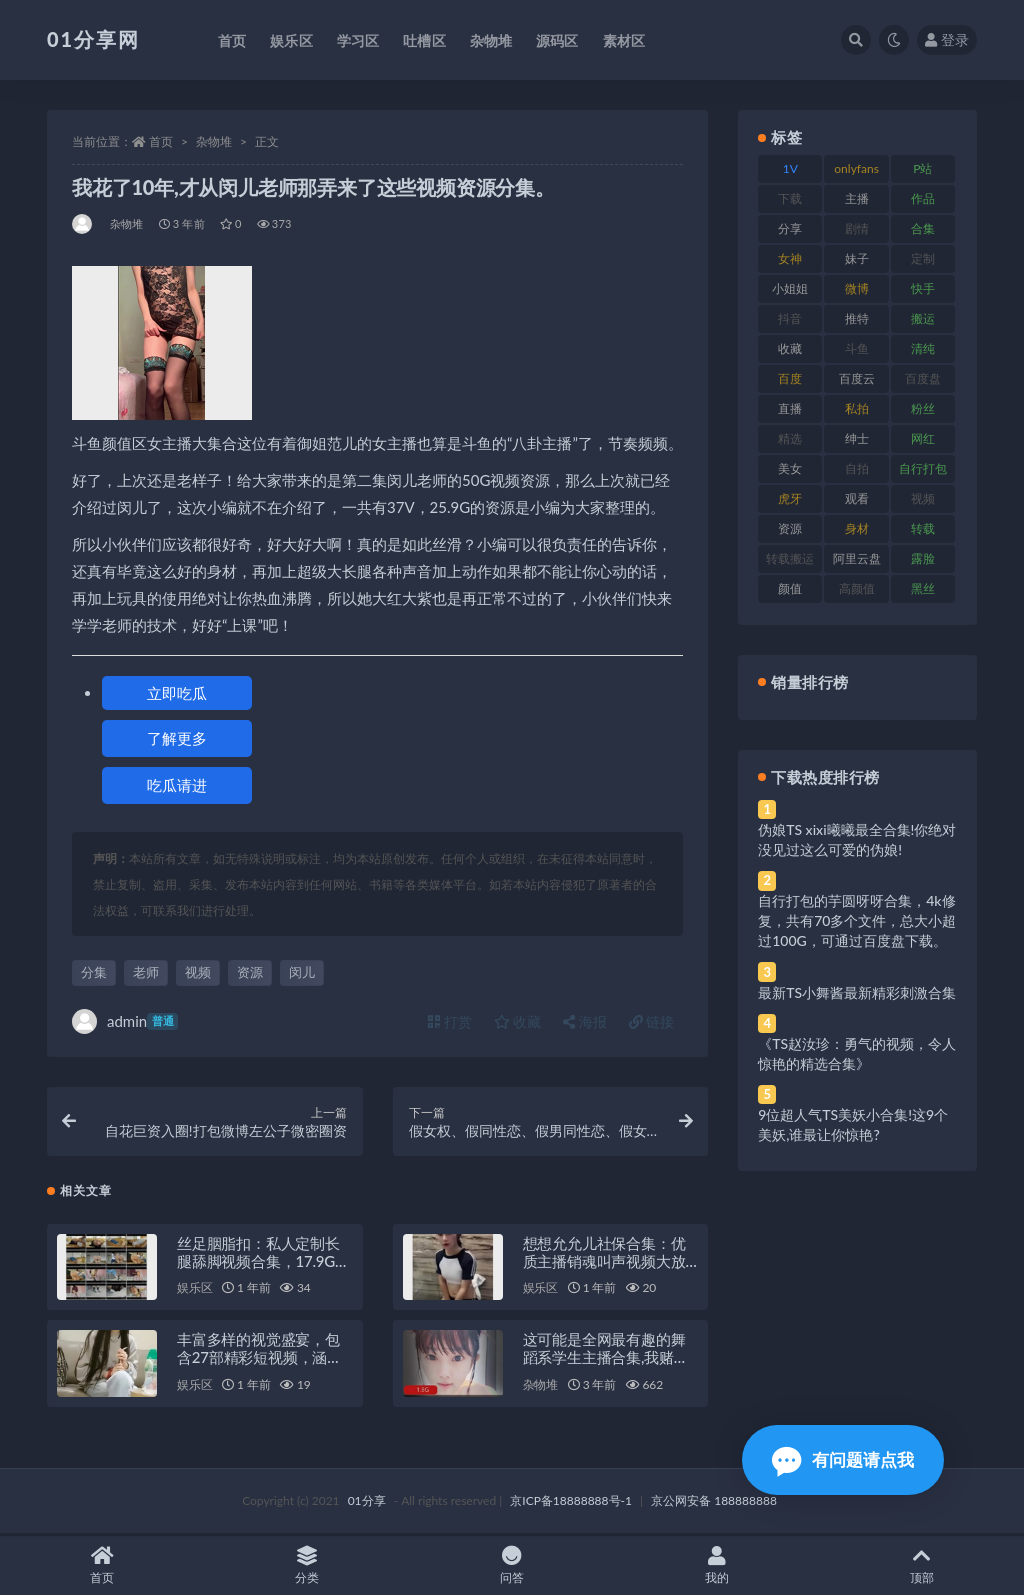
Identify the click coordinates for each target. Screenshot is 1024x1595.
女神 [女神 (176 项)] (790, 258)
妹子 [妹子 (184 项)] (857, 258)
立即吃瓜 (177, 693)
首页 (161, 141)
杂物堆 (214, 141)
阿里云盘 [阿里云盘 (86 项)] (857, 558)
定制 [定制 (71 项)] (923, 258)
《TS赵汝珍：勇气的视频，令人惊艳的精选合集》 (857, 1053)
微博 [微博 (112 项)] (857, 288)
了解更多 (177, 738)
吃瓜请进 (177, 785)
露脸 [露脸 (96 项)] (923, 558)
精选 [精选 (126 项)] (790, 438)
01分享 (367, 1502)
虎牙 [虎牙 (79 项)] (790, 498)
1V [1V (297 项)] (790, 168)
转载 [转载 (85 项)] (923, 528)
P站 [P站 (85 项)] (922, 168)
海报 (585, 1021)
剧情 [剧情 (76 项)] (857, 228)
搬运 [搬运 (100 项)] (923, 318)
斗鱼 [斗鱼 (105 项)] (857, 348)
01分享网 (93, 39)
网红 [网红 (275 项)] (923, 438)
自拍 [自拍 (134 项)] (857, 468)
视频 (198, 972)
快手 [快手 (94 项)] (923, 288)
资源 (250, 972)
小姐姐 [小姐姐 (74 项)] (790, 288)
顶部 (921, 1565)
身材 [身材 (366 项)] (857, 528)
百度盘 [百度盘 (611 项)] (923, 378)
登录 (947, 39)
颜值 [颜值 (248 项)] (790, 588)
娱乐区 (194, 1289)
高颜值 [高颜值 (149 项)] (857, 588)
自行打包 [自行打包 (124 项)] (923, 468)
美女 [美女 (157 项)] (790, 468)
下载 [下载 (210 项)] (790, 198)
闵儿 (302, 972)
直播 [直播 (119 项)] (790, 408)
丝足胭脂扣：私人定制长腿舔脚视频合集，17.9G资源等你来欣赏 (263, 1262)
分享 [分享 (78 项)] (790, 228)
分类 (307, 1565)
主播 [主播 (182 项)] (857, 198)
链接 (652, 1021)
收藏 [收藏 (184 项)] (790, 348)
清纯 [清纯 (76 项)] (923, 348)
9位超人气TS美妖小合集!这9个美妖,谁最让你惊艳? (853, 1124)
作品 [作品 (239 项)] (923, 198)
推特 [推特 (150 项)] (857, 318)
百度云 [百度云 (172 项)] (857, 378)
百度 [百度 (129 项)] (790, 378)
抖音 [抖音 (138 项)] (790, 318)
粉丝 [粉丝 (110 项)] (923, 408)
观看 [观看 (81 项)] (857, 498)
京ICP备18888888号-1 (571, 1502)
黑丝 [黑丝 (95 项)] (923, 588)
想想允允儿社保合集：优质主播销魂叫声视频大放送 (604, 1262)
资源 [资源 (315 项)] (790, 528)
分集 (94, 972)
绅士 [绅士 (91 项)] (857, 438)
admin (125, 1021)
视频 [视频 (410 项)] (923, 498)
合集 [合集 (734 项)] (923, 228)
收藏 (518, 1021)
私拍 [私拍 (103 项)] (857, 408)
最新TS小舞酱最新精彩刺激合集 (857, 992)
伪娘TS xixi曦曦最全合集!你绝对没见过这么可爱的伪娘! (857, 839)
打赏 (450, 1021)
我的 (716, 1565)
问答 (512, 1565)
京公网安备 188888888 (714, 1502)
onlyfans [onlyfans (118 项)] (856, 168)
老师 (146, 972)
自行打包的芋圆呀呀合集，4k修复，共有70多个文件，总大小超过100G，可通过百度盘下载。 (857, 920)
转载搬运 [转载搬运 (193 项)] (790, 558)
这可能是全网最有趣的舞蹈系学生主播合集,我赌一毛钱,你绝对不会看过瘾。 (606, 1359)
